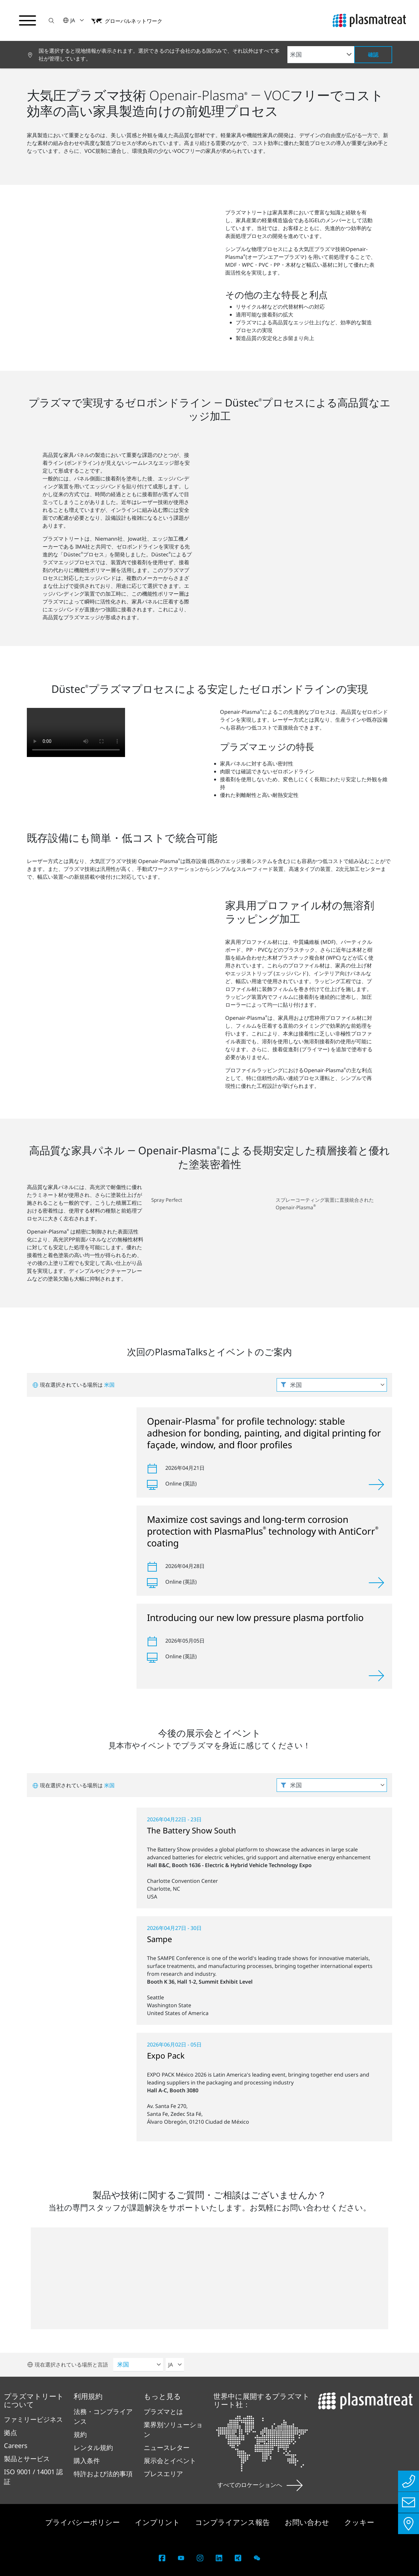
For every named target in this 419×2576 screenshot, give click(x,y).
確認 (373, 54)
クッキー (359, 2522)
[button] (51, 20)
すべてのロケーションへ (260, 2485)
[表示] (376, 1484)
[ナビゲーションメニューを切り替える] (27, 20)
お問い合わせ (308, 2522)
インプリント (158, 2522)
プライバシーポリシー (83, 2522)
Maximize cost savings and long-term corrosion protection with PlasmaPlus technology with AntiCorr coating (262, 1531)
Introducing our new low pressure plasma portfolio (255, 1617)
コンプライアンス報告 (233, 2522)
